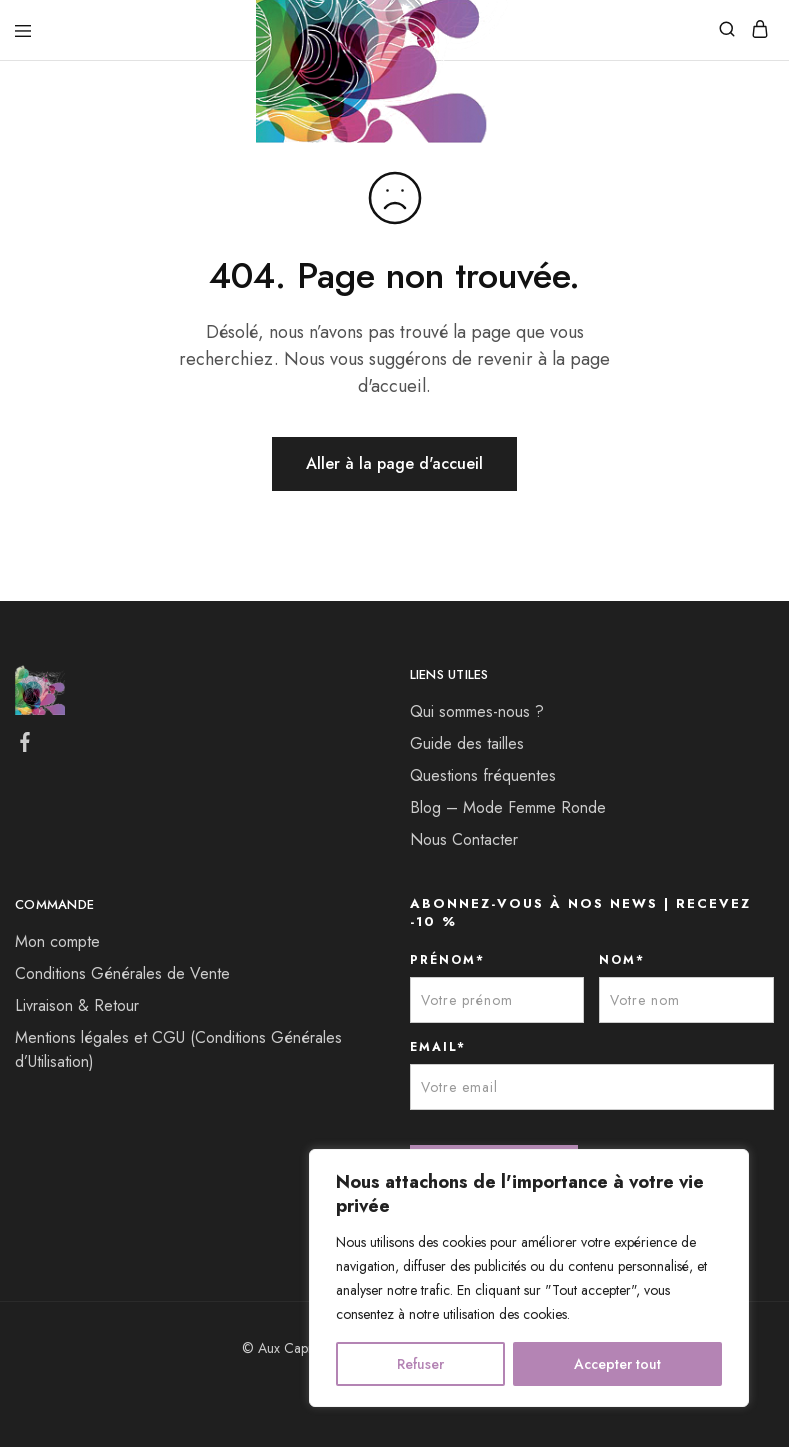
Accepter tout (617, 1364)
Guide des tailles (467, 743)
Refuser (420, 1364)
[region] (529, 1278)
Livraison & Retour (77, 1005)
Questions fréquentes (483, 775)
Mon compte (57, 941)
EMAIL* (438, 1047)
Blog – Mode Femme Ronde (508, 807)
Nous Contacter (464, 839)
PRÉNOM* (447, 960)
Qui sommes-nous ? (477, 711)
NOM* (622, 960)
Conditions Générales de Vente (122, 973)
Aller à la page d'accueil (394, 463)
